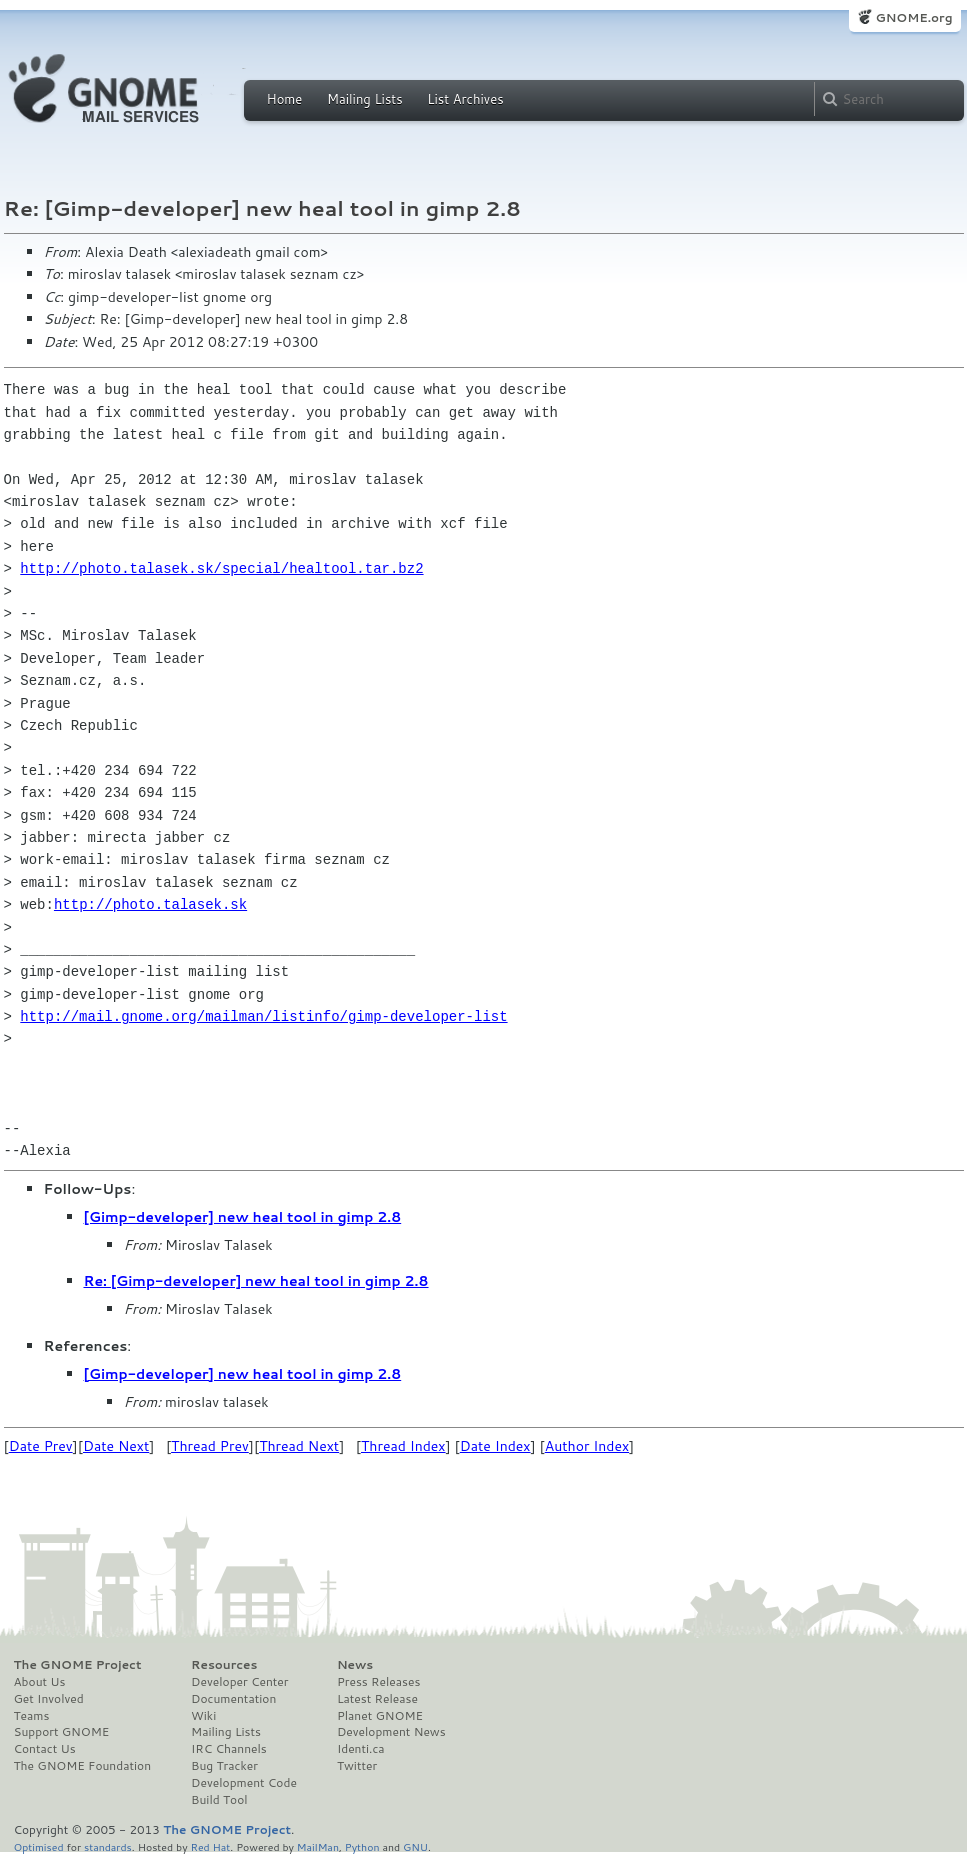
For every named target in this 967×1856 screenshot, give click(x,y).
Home (285, 99)
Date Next (116, 1446)
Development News (391, 1732)
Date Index (495, 1446)
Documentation (233, 1699)
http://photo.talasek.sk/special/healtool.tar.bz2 (221, 568)
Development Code (244, 1783)
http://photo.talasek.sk (150, 904)
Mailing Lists (365, 99)
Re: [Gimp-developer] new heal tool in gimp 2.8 (256, 1281)
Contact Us (45, 1749)
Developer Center (239, 1682)
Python (362, 1846)
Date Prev (41, 1446)
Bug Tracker (224, 1766)
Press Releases (378, 1682)
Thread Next (299, 1446)
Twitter (357, 1766)
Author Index (587, 1446)
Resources (224, 1665)
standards (108, 1846)
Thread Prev (210, 1446)
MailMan (318, 1846)
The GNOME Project (78, 1665)
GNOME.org (913, 17)
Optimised (39, 1846)
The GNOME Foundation (83, 1766)
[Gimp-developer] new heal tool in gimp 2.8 (243, 1217)
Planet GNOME (380, 1716)
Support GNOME (62, 1732)
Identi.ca (361, 1749)
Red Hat (210, 1846)
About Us (40, 1682)
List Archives (465, 99)
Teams (32, 1716)
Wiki (203, 1716)
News (355, 1665)
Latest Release (377, 1699)
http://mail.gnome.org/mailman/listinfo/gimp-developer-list (263, 1016)
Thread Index (403, 1446)
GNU (415, 1846)
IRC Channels (229, 1749)
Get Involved (49, 1699)
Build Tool (219, 1800)
